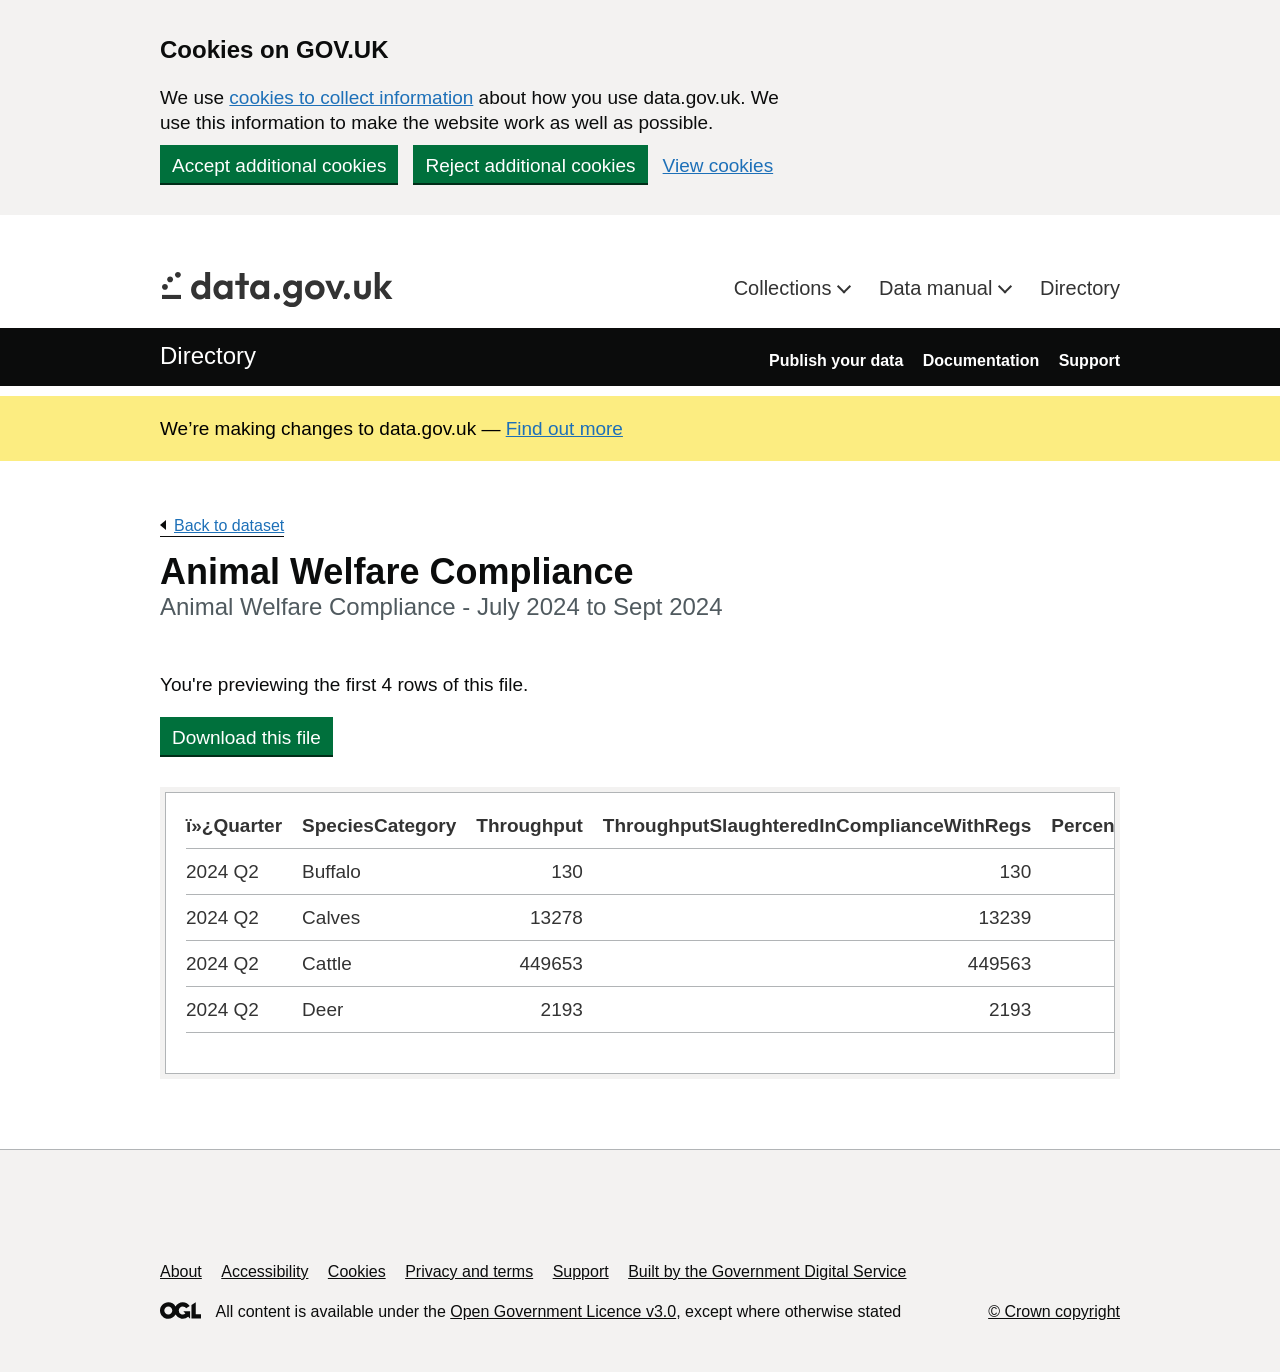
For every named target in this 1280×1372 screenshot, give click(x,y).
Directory (1080, 288)
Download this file (246, 737)
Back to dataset (229, 525)
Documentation (981, 360)
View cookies (718, 165)
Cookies (357, 1271)
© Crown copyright (1054, 1311)
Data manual (938, 288)
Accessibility (264, 1271)
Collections (785, 288)
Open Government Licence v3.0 (563, 1311)
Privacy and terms (469, 1271)
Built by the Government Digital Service (767, 1271)
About (181, 1271)
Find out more (564, 428)
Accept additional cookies (279, 165)
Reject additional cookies (530, 165)
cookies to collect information (351, 97)
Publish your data (836, 360)
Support (1089, 360)
